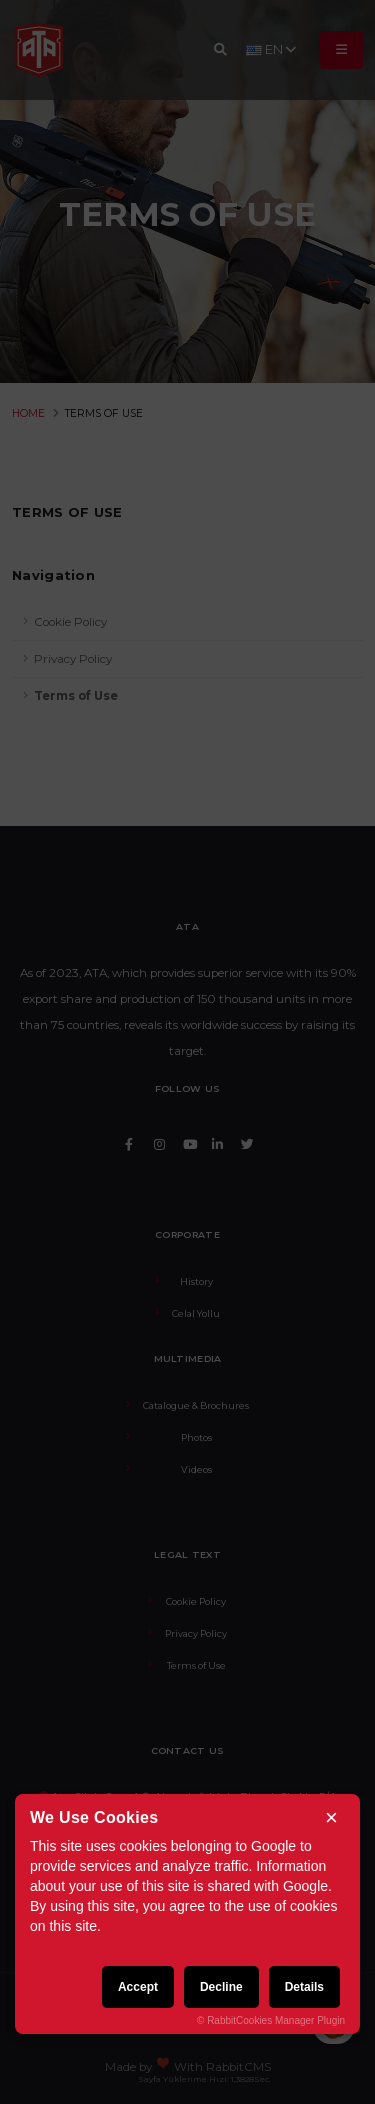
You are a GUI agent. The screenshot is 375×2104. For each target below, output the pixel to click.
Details (304, 1987)
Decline (221, 1987)
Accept (138, 1987)
